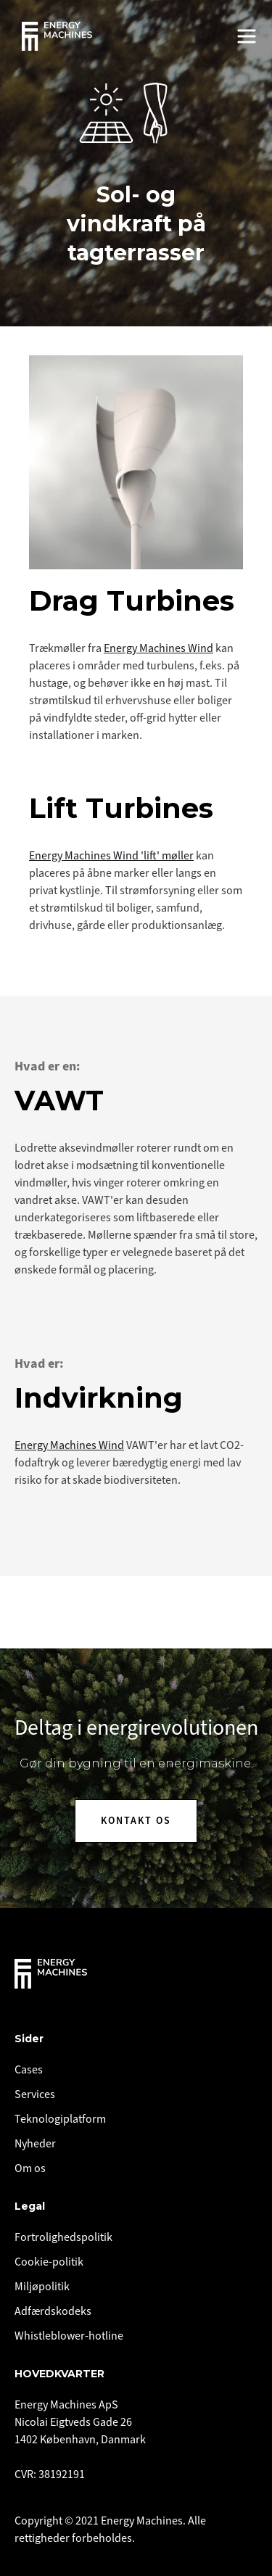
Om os (30, 2168)
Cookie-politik (49, 2262)
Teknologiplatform (60, 2119)
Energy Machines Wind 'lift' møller (111, 856)
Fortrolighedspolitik (63, 2237)
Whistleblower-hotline (69, 2336)
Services (35, 2094)
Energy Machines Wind (158, 648)
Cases (29, 2070)
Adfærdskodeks (53, 2311)
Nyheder (35, 2144)
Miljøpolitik (42, 2287)
